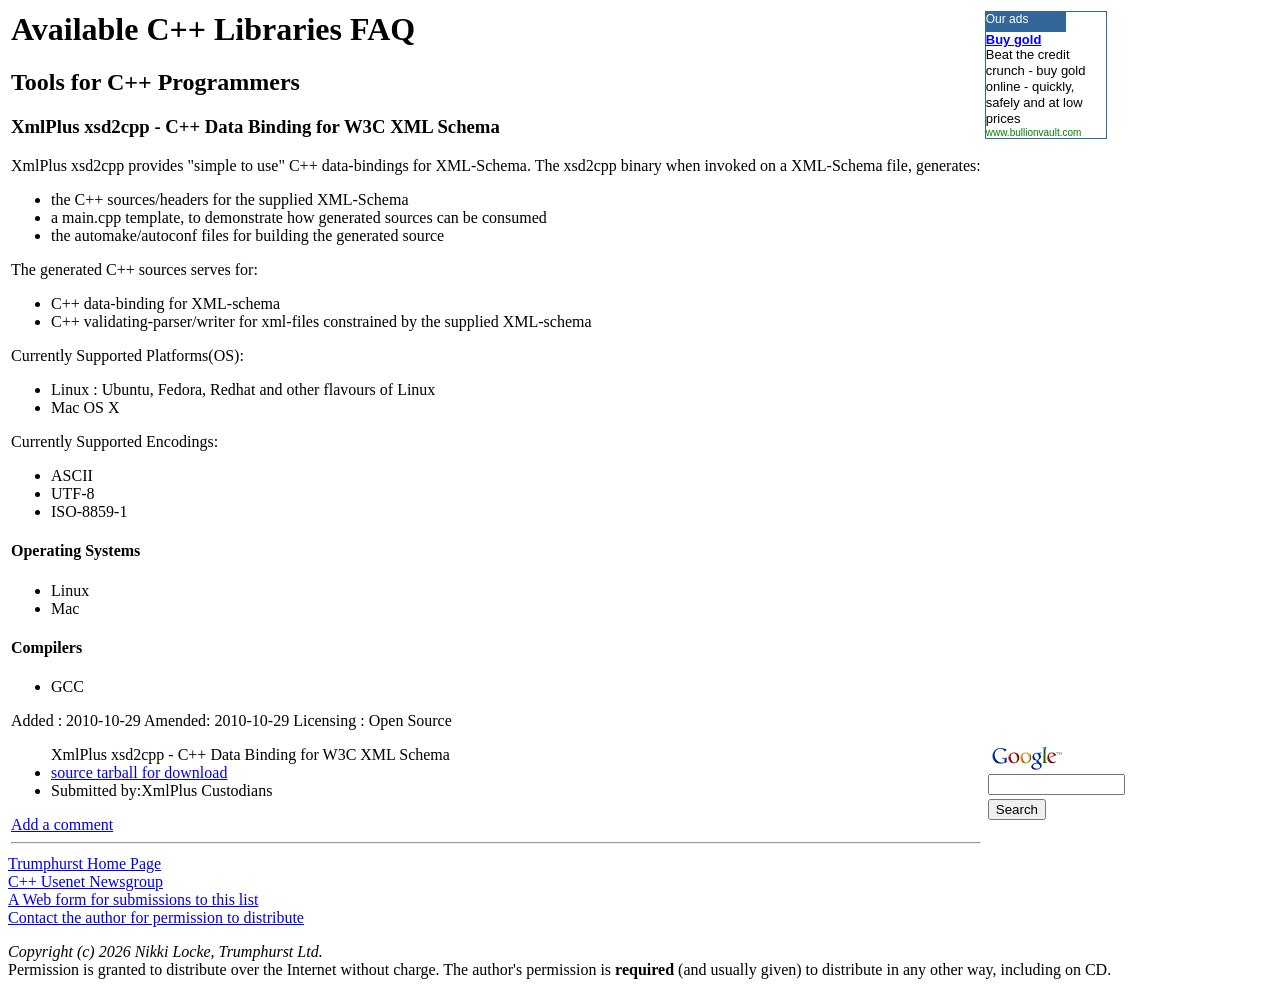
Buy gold (1014, 39)
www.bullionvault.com (1034, 132)
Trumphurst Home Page (84, 863)
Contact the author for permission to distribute (156, 917)
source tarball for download (139, 772)
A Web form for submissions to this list (133, 899)
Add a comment (62, 824)
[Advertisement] (1045, 439)
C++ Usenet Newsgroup (85, 881)
